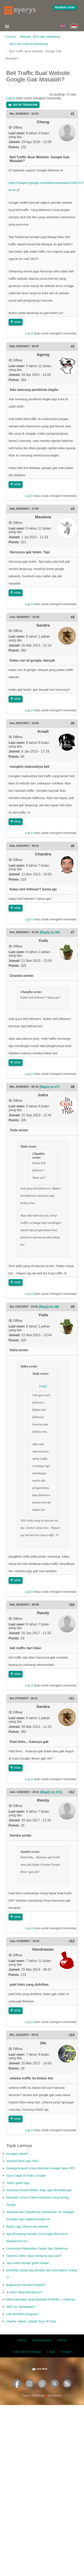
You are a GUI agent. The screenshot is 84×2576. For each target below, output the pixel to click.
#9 (72, 1307)
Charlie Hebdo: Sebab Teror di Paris (31, 2321)
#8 (72, 1087)
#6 (72, 846)
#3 (72, 509)
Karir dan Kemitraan (27, 2351)
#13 (71, 1941)
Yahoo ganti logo (17, 2183)
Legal (51, 2351)
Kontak (66, 2351)
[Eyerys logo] (20, 10)
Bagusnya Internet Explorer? (26, 2285)
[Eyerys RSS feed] (67, 2389)
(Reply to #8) (49, 1307)
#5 (72, 723)
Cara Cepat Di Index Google (26, 2175)
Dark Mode (42, 2369)
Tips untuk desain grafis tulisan (27, 2263)
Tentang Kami (41, 2340)
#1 (72, 114)
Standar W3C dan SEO (22, 2161)
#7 (72, 932)
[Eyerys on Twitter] (54, 2389)
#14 (71, 2035)
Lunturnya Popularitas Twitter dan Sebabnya (37, 2248)
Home (21, 2340)
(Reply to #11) (51, 1792)
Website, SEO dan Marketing (40, 36)
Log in (10, 98)
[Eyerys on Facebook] (17, 2389)
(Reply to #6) (50, 932)
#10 (71, 1604)
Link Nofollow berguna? (22, 2314)
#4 (72, 617)
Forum (61, 2340)
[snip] (43, 1386)
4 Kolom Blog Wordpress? (24, 2292)
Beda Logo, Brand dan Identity (27, 2226)
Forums (10, 36)
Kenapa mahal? (17, 2153)
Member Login (65, 7)
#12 (71, 1792)
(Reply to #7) (49, 1087)
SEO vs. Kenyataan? (20, 2306)
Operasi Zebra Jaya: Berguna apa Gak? (34, 2255)
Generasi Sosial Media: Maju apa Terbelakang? (39, 2190)
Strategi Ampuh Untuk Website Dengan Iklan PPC (41, 2168)
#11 (71, 1698)
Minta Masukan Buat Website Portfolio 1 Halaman (40, 2299)
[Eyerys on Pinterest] (42, 2389)
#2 (72, 346)
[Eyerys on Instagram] (29, 2389)
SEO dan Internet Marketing (28, 44)
